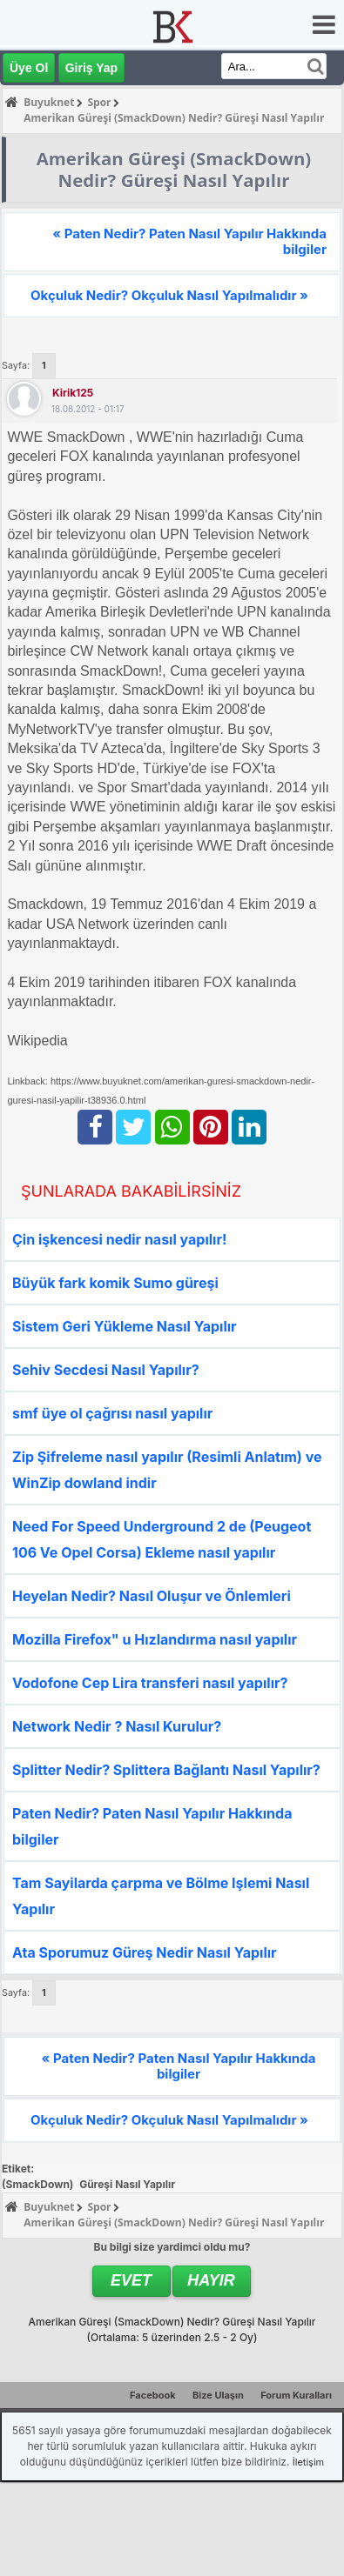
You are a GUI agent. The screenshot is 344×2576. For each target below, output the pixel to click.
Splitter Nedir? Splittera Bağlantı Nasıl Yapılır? (166, 1770)
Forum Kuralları (296, 2395)
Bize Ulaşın (218, 2395)
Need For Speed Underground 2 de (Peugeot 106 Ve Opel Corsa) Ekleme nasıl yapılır (161, 1539)
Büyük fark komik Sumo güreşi (115, 1282)
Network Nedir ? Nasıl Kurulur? (116, 1726)
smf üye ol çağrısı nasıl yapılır (112, 1413)
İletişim (308, 2462)
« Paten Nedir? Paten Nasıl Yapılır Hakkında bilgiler (189, 241)
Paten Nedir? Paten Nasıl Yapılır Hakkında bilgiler (152, 1826)
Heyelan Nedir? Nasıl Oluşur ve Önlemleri (151, 1596)
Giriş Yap (91, 68)
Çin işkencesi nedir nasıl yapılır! (119, 1239)
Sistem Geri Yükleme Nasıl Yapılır (124, 1326)
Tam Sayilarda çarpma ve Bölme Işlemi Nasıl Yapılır (160, 1896)
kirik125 (72, 392)
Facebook (153, 2395)
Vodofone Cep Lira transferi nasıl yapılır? (149, 1683)
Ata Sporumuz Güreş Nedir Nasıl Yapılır (144, 1952)
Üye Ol (29, 68)
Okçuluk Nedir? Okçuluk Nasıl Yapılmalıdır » (169, 295)
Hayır (211, 2280)
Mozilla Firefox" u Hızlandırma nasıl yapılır (154, 1639)
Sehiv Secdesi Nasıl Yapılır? (105, 1369)
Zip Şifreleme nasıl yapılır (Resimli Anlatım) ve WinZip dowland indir (167, 1470)
